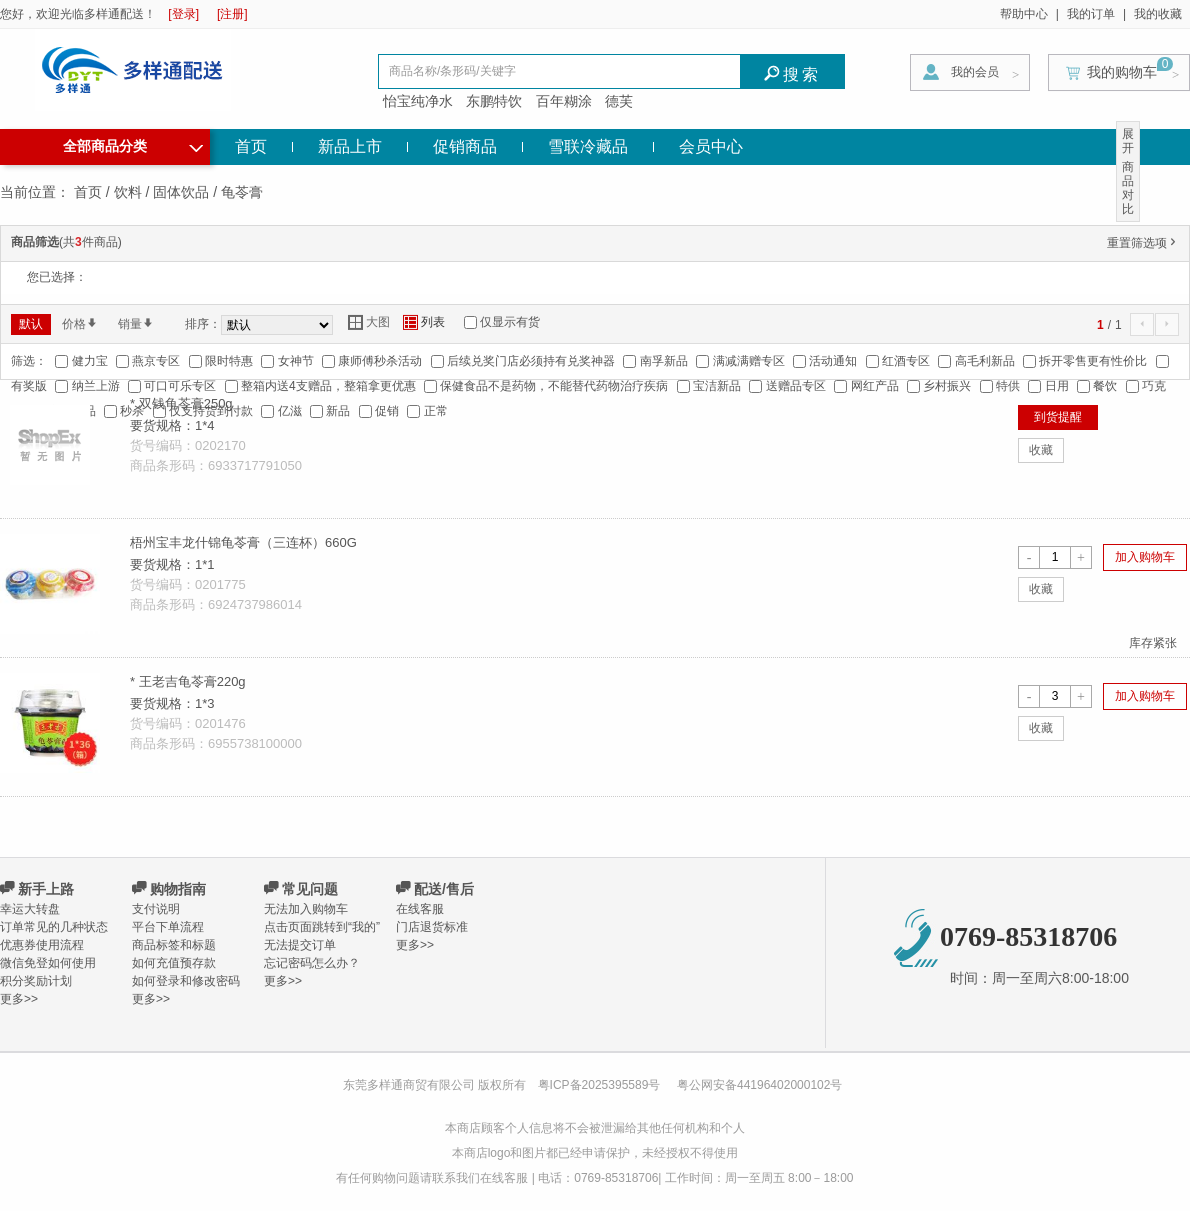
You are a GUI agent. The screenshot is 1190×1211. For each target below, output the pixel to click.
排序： (203, 324)
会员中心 (711, 146)
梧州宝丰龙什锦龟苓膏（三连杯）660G (243, 542)
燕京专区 (156, 361)
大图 (369, 322)
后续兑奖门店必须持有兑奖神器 (531, 361)
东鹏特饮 (494, 101)
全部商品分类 (133, 144)
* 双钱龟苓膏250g (181, 403)
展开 (1128, 141)
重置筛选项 (1143, 243)
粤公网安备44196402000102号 (759, 1085)
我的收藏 (1158, 14)
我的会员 (975, 72)
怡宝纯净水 (418, 101)
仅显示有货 (510, 322)
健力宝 (90, 361)
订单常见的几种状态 (54, 927)
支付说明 (156, 909)
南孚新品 (664, 361)
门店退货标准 (432, 927)
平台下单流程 (168, 927)
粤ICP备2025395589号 (601, 1085)
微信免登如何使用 (48, 963)
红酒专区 (906, 361)
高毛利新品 (985, 361)
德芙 (619, 101)
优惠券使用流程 (42, 945)
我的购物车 (1122, 72)
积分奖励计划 (36, 981)
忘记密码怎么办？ (312, 963)
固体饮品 (181, 192)
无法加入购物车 (306, 909)
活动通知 (833, 361)
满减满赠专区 (749, 361)
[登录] (183, 14)
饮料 (128, 192)
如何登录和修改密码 (186, 981)
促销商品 (465, 146)
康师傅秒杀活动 (380, 361)
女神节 (296, 361)
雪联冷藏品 (588, 146)
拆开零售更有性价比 (1093, 361)
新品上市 (350, 146)
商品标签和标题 (174, 945)
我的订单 (1091, 14)
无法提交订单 (300, 945)
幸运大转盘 (30, 909)
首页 (251, 146)
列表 (424, 322)
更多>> (19, 999)
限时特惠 (229, 361)
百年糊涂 (564, 101)
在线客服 (420, 909)
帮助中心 (1024, 14)
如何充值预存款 (174, 963)
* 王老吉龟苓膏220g (188, 681)
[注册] (232, 14)
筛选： (29, 361)
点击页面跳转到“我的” (322, 927)
